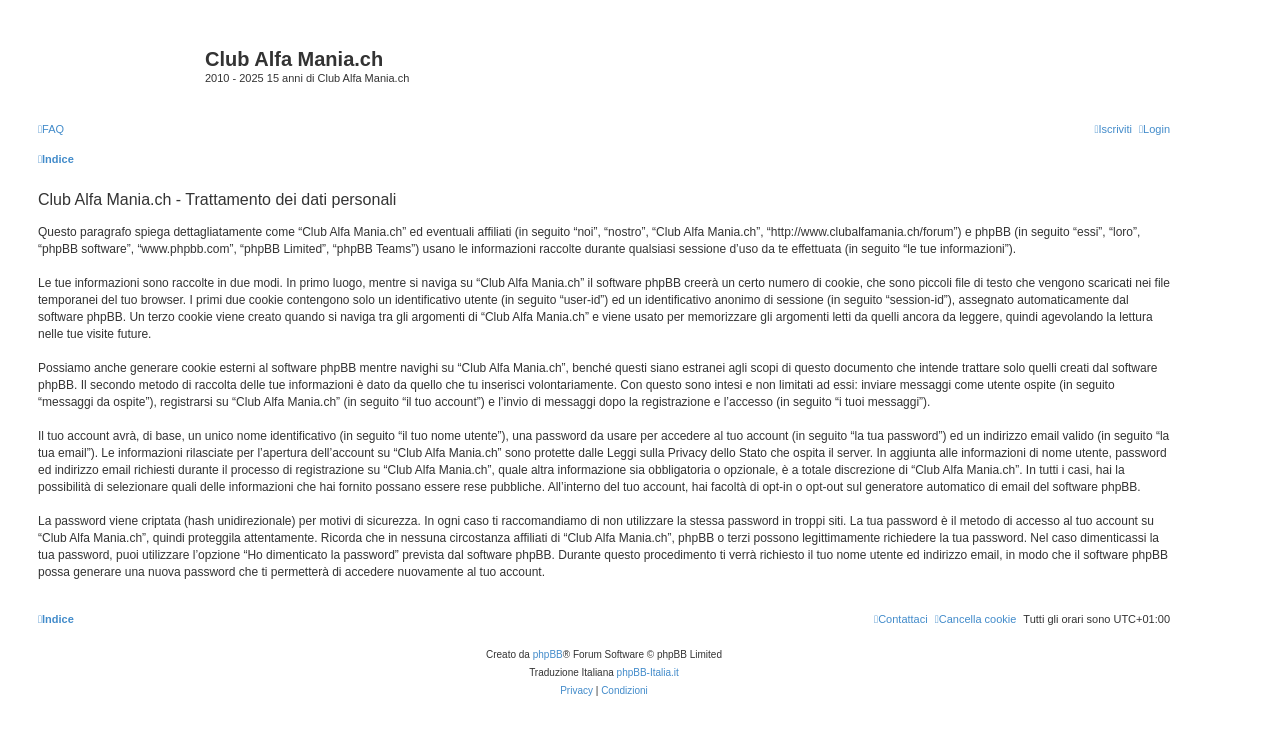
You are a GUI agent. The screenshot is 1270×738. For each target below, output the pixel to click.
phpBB (548, 654)
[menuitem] (51, 129)
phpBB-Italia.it (648, 672)
